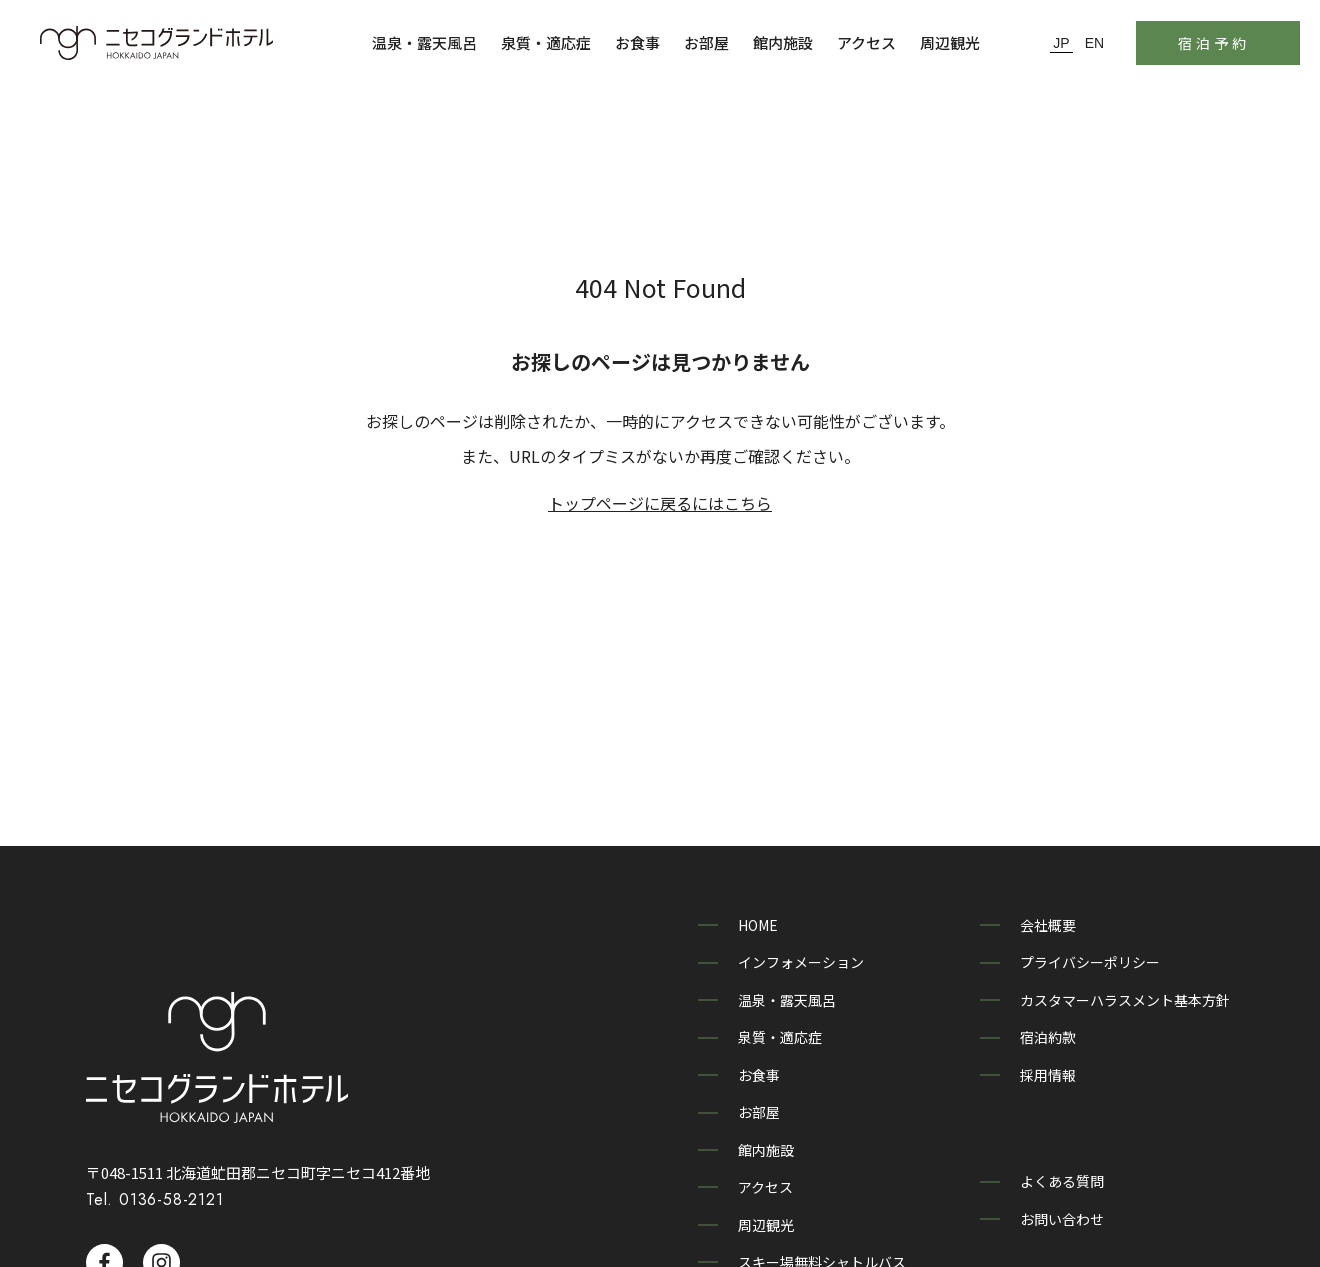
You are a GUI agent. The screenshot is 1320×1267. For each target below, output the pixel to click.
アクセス (866, 42)
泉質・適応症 (546, 42)
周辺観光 (950, 42)
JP (1061, 43)
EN (1094, 43)
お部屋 (706, 42)
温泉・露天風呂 (424, 42)
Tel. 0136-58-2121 (155, 1169)
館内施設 (783, 42)
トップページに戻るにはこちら (660, 503)
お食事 (637, 42)
